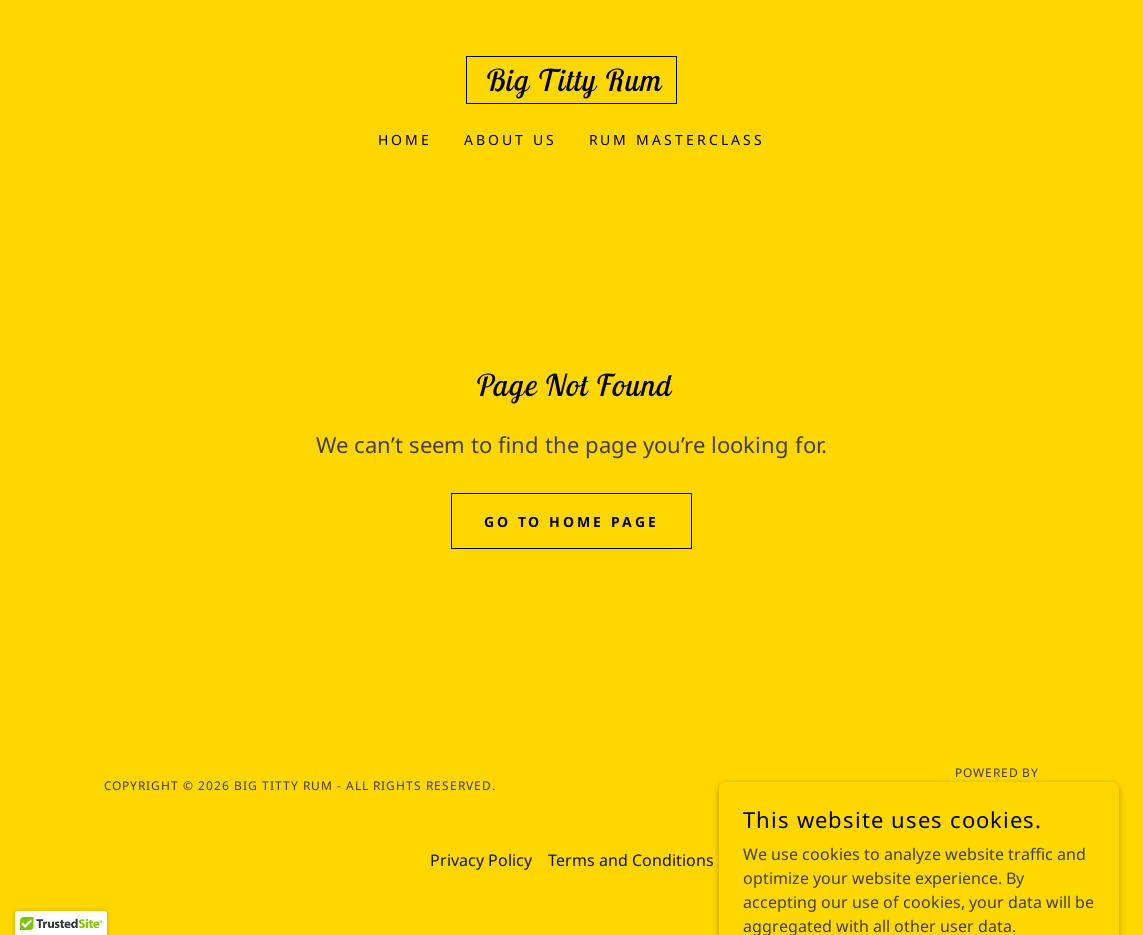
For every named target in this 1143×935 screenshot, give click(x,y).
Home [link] (405, 139)
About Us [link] (510, 139)
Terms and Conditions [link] (631, 860)
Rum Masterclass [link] (677, 139)
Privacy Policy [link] (481, 860)
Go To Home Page (572, 521)
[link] (571, 85)
